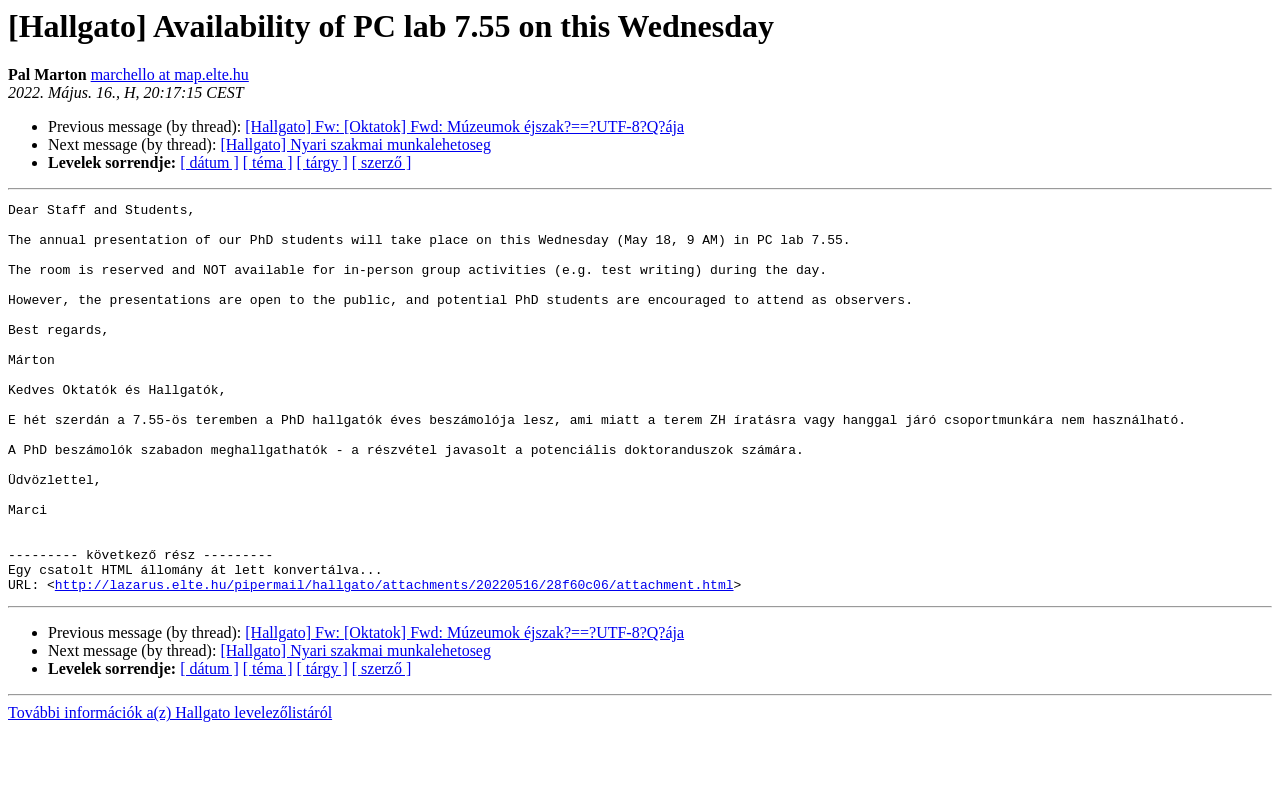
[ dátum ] (209, 162)
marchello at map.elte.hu (170, 74)
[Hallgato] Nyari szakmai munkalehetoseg (355, 144)
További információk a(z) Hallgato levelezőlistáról (170, 790)
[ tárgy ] (322, 162)
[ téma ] (268, 162)
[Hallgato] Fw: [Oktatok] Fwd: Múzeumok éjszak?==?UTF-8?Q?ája (464, 126)
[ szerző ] (382, 162)
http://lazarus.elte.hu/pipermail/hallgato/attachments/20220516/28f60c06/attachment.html (394, 662)
